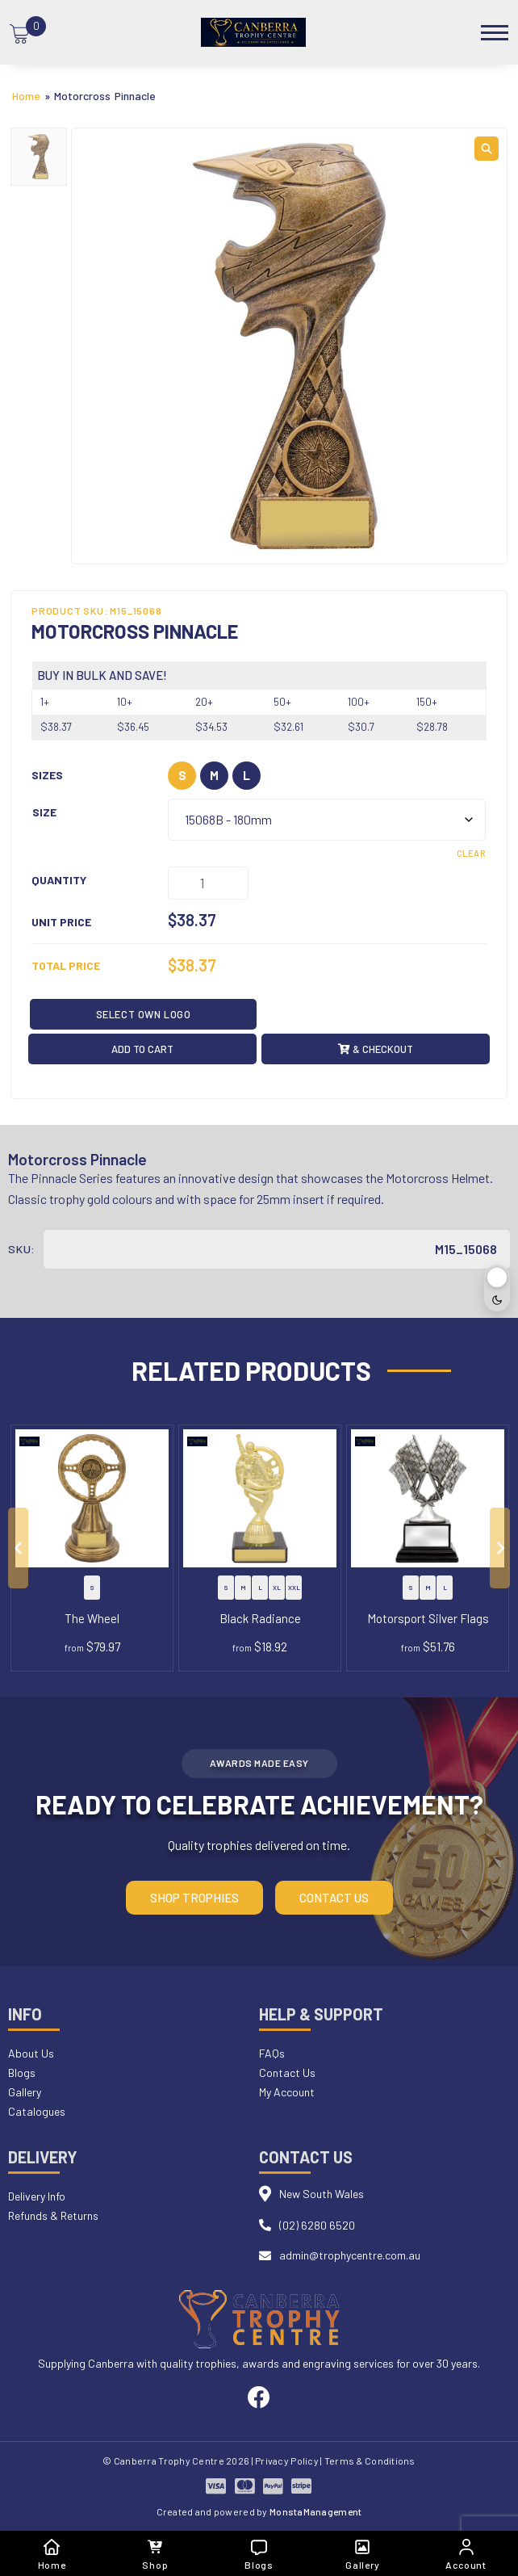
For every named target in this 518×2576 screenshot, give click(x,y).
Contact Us (334, 1897)
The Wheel (92, 1618)
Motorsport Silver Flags (428, 1618)
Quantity (58, 880)
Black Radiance (260, 1618)
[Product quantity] (208, 883)
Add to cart (142, 1049)
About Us (31, 2053)
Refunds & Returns (53, 2215)
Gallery (24, 2092)
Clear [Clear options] (471, 853)
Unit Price (61, 922)
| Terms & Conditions (368, 2460)
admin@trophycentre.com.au (349, 2255)
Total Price (65, 965)
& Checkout (375, 1049)
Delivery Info (36, 2196)
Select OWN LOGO (143, 1014)
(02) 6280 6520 (317, 2225)
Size (44, 812)
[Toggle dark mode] (497, 1288)
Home (26, 96)
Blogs (22, 2072)
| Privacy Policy (285, 2460)
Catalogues (36, 2111)
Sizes (47, 775)
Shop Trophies (194, 1897)
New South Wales (321, 2194)
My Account (287, 2092)
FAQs (272, 2053)
